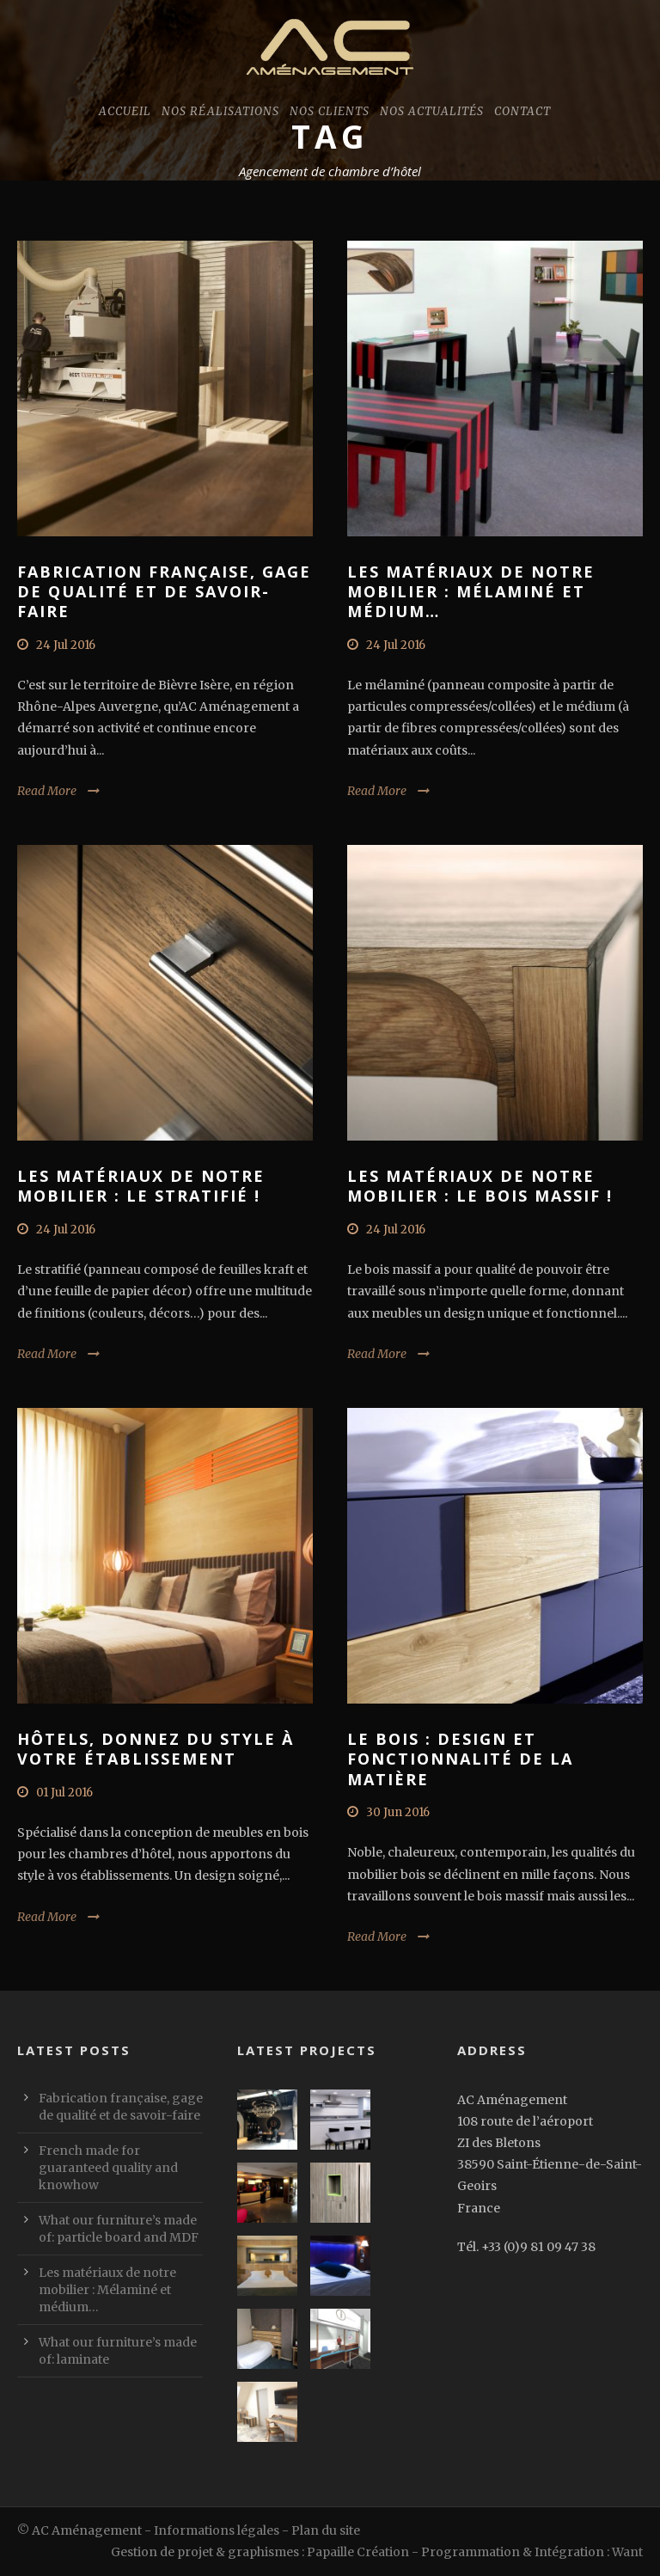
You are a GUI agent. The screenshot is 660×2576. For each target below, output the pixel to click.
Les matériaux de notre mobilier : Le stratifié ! (141, 1186)
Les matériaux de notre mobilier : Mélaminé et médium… (471, 591)
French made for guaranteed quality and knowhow (108, 2168)
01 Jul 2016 (64, 1792)
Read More (46, 790)
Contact (522, 111)
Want (627, 2552)
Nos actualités (432, 111)
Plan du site (325, 2530)
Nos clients (330, 111)
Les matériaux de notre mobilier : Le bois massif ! (480, 1186)
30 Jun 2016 (398, 1812)
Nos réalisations (220, 111)
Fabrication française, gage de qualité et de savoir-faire (164, 591)
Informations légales (216, 2530)
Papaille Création (358, 2552)
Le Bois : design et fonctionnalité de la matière (460, 1759)
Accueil (125, 111)
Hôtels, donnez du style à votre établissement (155, 1749)
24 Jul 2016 (65, 645)
